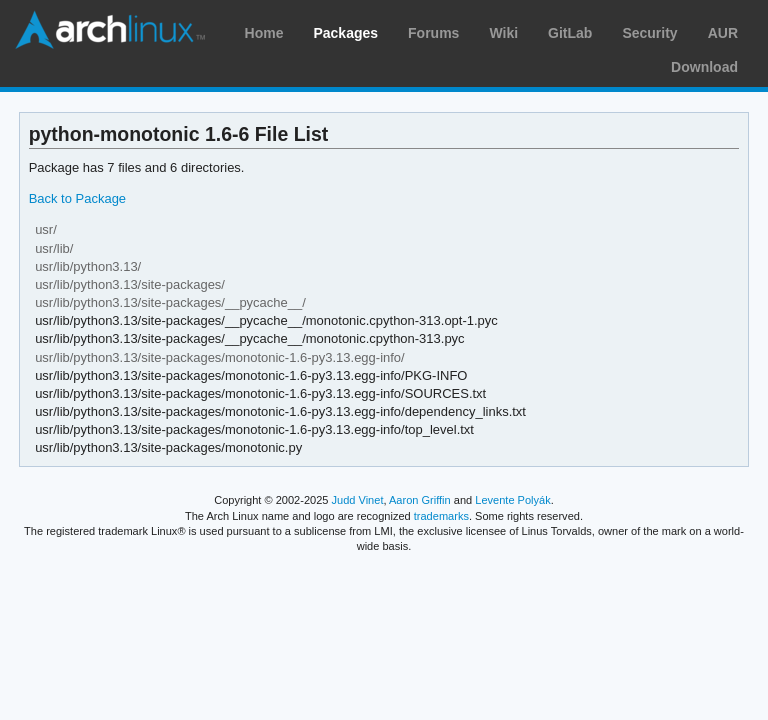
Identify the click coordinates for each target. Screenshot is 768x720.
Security (649, 33)
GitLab (570, 33)
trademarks (441, 516)
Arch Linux (110, 30)
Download (704, 67)
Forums (433, 33)
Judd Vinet (358, 500)
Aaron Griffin (420, 500)
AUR (723, 33)
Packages (345, 33)
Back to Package (77, 198)
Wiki (503, 33)
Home (264, 33)
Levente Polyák (512, 500)
